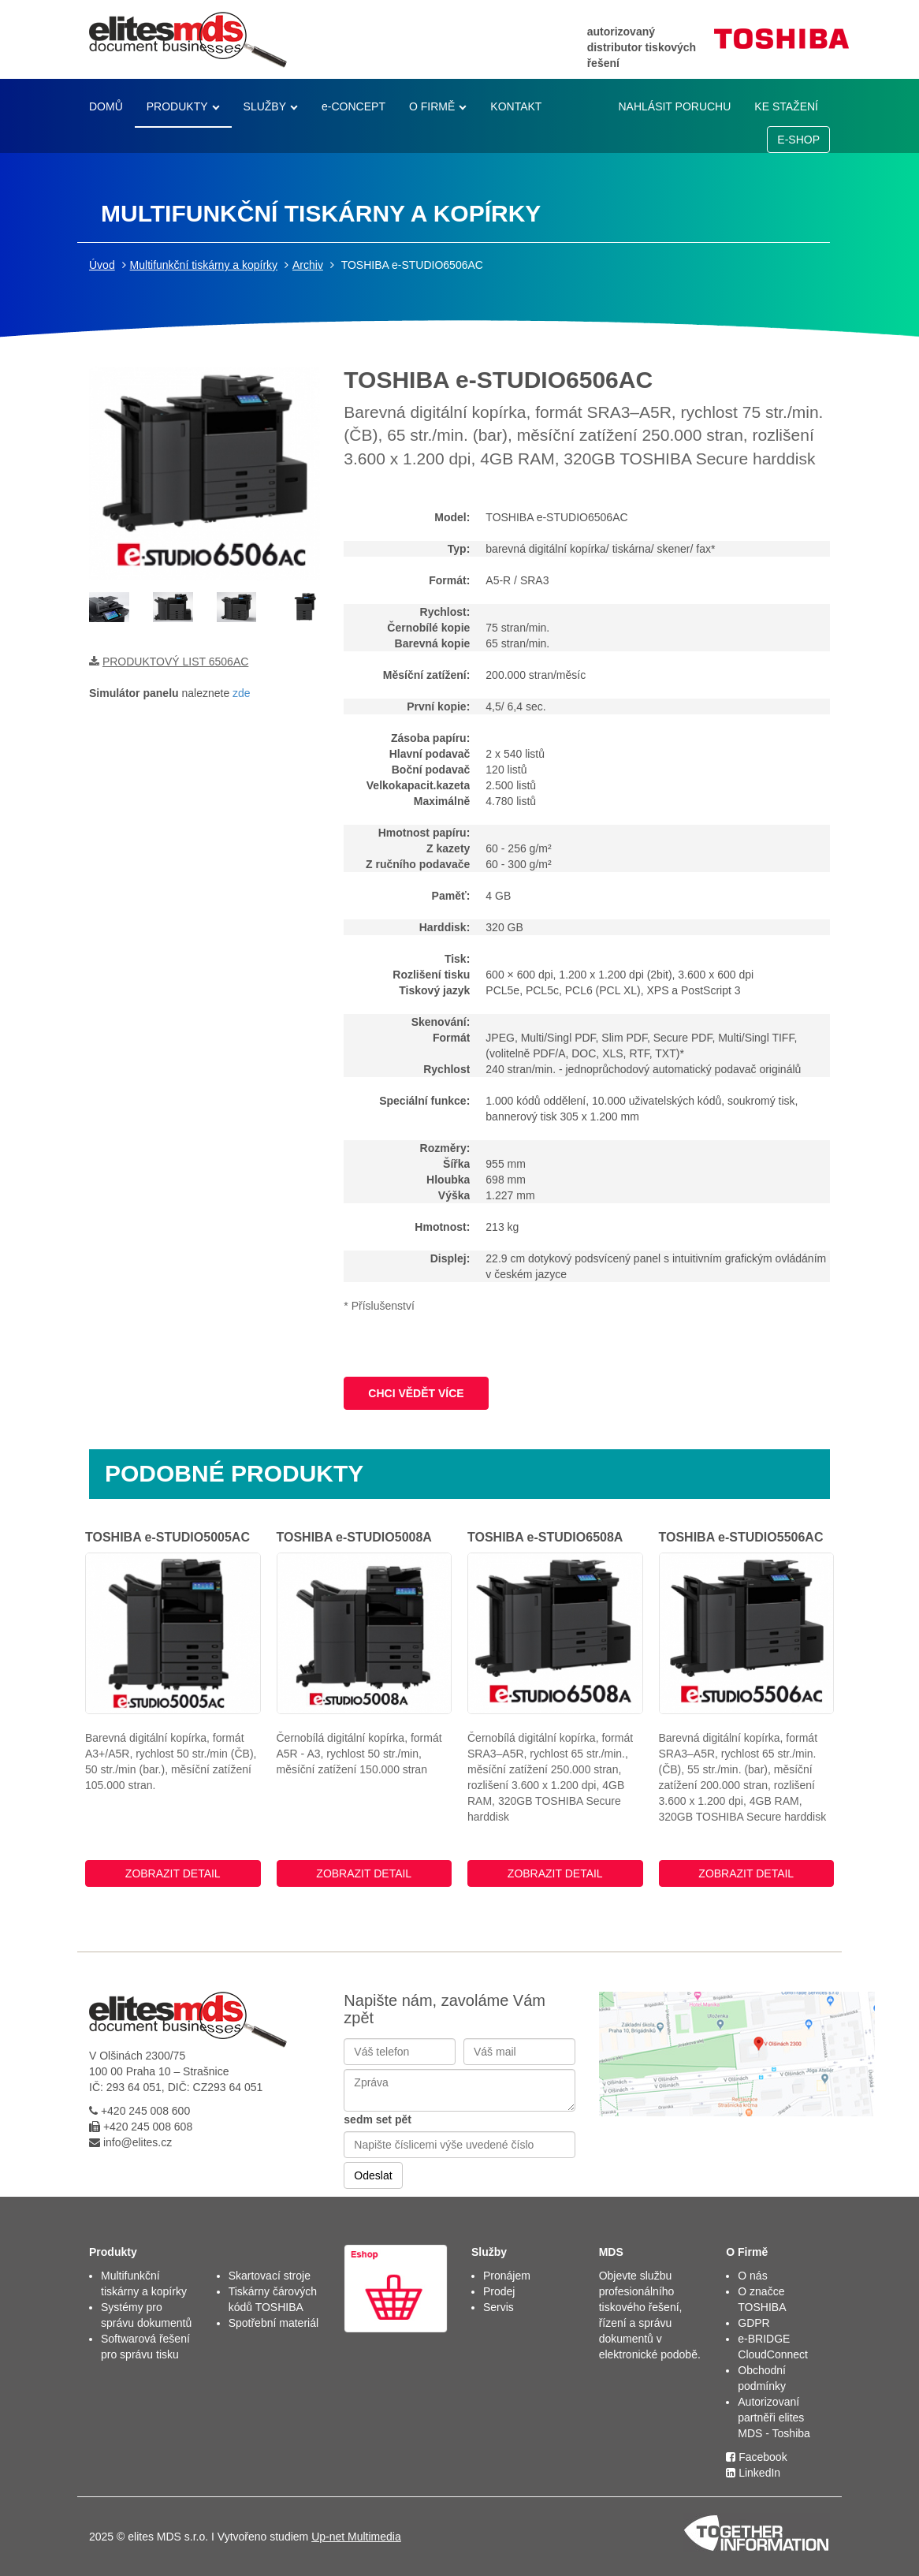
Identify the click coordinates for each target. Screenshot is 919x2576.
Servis (498, 2307)
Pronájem (506, 2275)
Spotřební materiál (273, 2323)
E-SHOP (798, 139)
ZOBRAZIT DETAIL (173, 1873)
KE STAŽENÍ (786, 106)
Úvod (102, 265)
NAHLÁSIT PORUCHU (674, 106)
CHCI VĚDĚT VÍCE (415, 1393)
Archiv (307, 265)
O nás (752, 2275)
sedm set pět (377, 2119)
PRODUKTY (177, 106)
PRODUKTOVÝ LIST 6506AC (175, 661)
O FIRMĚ (432, 106)
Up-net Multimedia (356, 2536)
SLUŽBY (265, 106)
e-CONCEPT (353, 106)
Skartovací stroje (270, 2275)
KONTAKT (515, 106)
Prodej (499, 2291)
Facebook (756, 2457)
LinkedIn (753, 2472)
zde (242, 693)
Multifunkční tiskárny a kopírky (204, 265)
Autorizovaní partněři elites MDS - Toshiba (774, 2417)
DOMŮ (106, 106)
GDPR (753, 2323)
